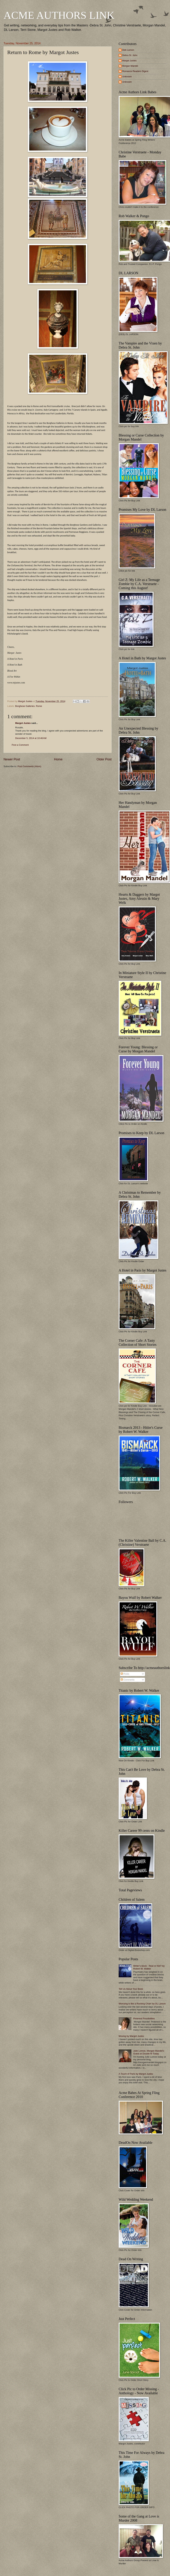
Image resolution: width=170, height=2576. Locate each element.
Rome (39, 706)
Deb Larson (128, 50)
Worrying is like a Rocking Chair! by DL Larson (142, 2003)
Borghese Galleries (25, 706)
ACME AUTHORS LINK (59, 15)
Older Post (104, 759)
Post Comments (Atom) (29, 766)
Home (58, 759)
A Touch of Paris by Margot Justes (136, 2074)
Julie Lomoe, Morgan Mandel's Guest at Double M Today (148, 2052)
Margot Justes (23, 723)
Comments (127, 1679)
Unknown (127, 76)
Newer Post (12, 759)
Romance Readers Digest (135, 71)
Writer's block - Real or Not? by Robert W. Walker (149, 1967)
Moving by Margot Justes (131, 2036)
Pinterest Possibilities (144, 2018)
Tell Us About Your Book (131, 1989)
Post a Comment (20, 745)
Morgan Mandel (130, 66)
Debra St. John (129, 55)
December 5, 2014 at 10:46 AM (30, 738)
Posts (125, 1674)
